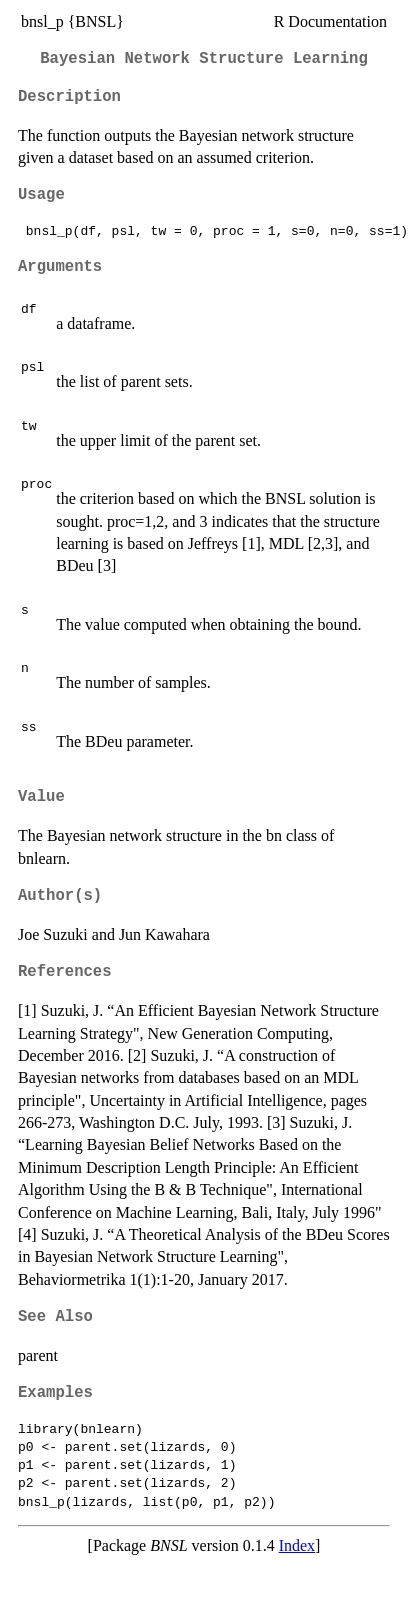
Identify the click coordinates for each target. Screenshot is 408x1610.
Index (297, 1545)
